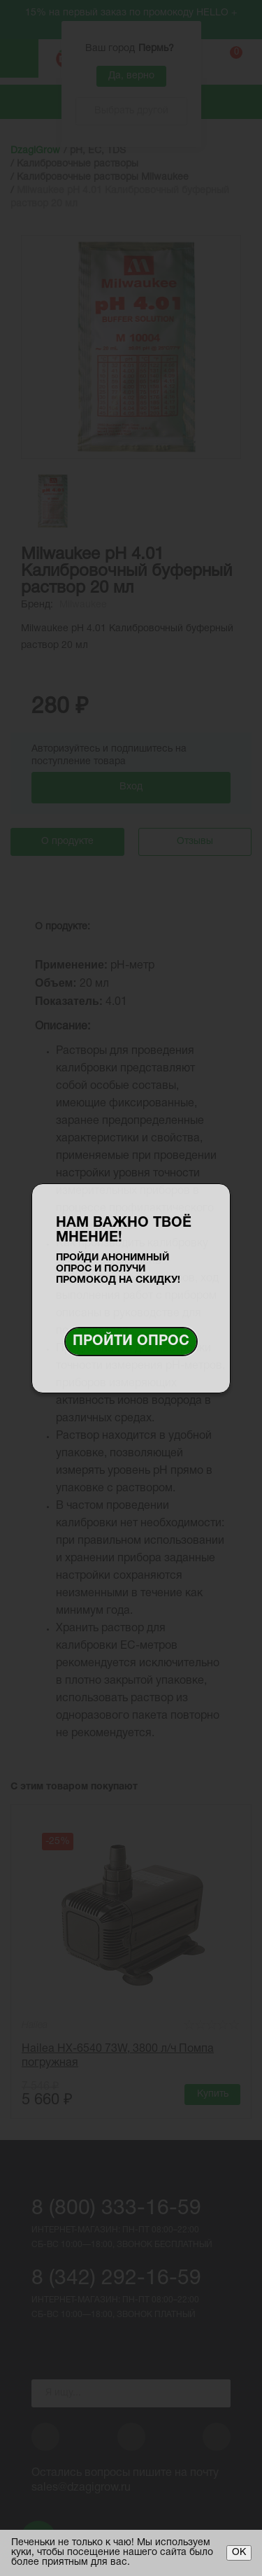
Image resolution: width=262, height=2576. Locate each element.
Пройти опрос (131, 1341)
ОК (239, 2552)
